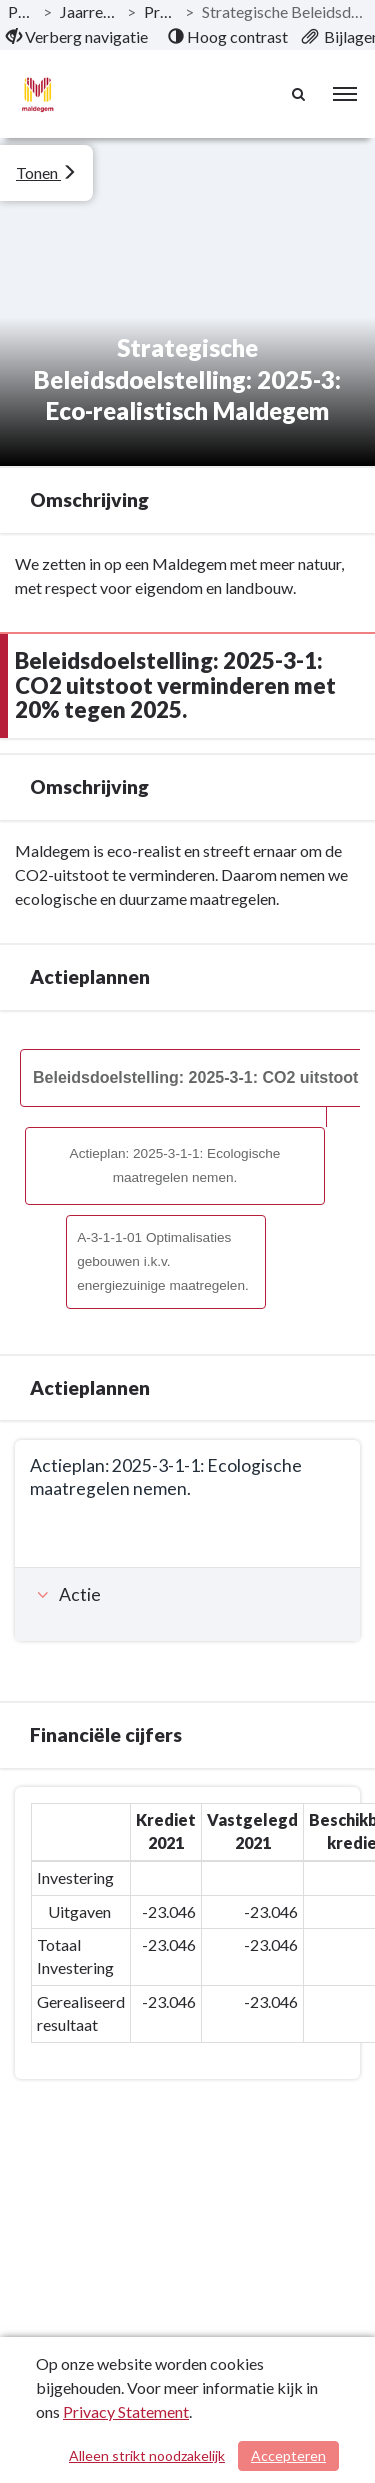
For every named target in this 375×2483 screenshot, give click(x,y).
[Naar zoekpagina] (300, 94)
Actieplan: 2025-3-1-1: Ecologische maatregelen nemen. (175, 1165)
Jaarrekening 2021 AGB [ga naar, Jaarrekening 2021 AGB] (89, 11)
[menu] (345, 94)
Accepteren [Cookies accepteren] (288, 2455)
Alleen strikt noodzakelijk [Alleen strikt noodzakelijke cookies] (147, 2455)
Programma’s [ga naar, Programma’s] (160, 11)
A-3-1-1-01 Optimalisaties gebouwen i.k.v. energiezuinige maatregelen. (163, 1261)
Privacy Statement (126, 2411)
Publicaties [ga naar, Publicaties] (21, 11)
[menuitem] (77, 37)
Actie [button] (66, 1594)
